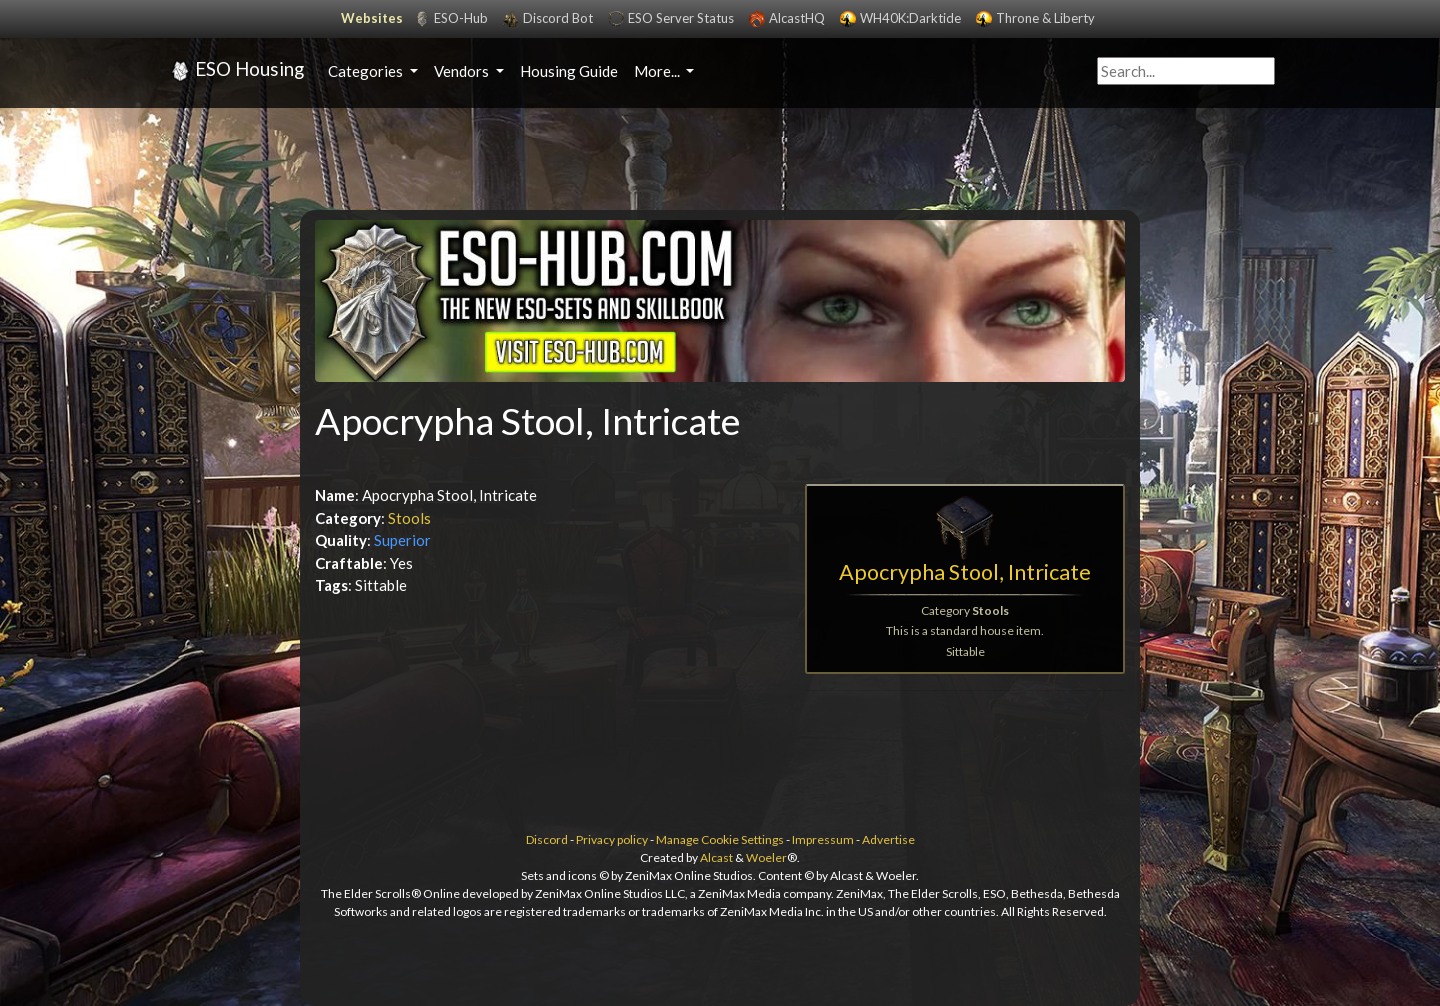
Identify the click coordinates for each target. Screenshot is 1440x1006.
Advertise (888, 839)
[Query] (1186, 71)
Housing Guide (569, 71)
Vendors (463, 71)
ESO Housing (234, 71)
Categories (367, 71)
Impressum (823, 839)
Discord (547, 839)
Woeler (766, 857)
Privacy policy (612, 839)
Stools (409, 518)
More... (658, 71)
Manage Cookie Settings (720, 839)
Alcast (716, 857)
